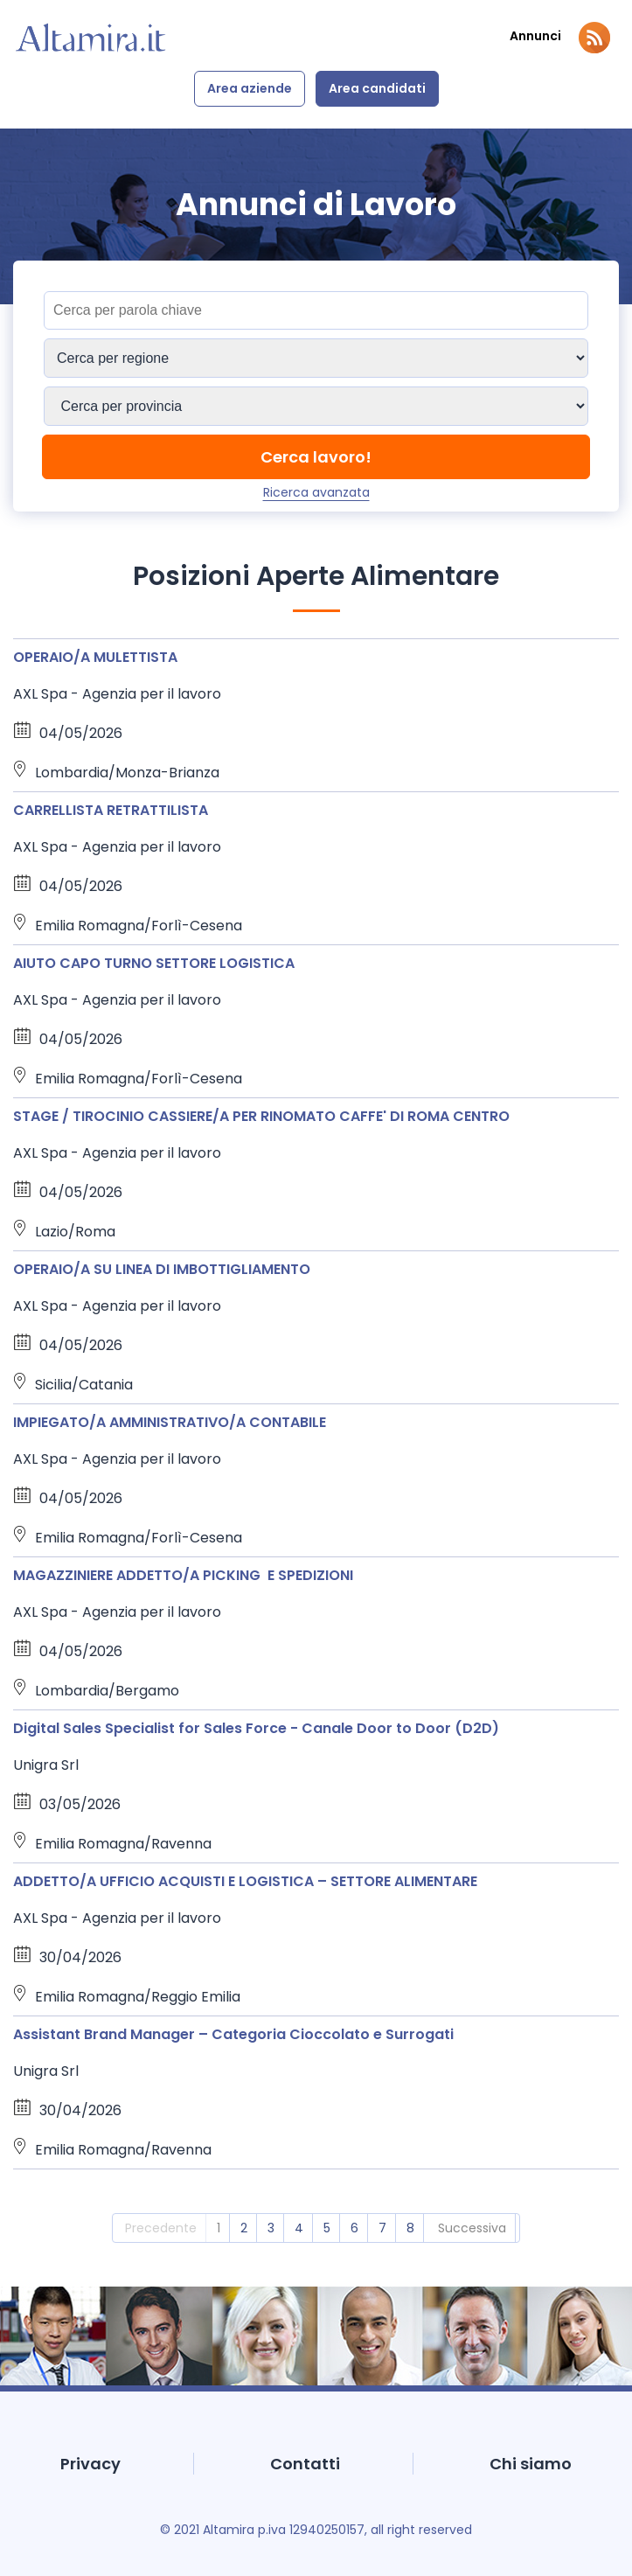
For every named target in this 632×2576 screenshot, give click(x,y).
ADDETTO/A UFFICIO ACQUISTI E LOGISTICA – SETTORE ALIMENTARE (245, 1881)
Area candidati (377, 88)
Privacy (90, 2464)
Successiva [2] (472, 2228)
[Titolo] (316, 310)
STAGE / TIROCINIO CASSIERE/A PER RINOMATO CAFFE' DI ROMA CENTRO (261, 1116)
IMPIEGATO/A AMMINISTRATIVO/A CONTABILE (169, 1422)
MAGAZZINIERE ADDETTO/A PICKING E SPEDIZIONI (183, 1575)
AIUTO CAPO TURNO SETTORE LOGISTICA (154, 963)
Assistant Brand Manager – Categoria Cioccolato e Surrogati (233, 2034)
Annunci (535, 36)
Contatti (305, 2464)
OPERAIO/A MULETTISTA (95, 657)
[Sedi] (316, 358)
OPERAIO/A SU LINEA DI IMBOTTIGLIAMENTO (161, 1269)
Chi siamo (531, 2464)
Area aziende (249, 88)
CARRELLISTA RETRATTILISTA (110, 810)
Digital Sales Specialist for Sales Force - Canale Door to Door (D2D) (256, 1728)
